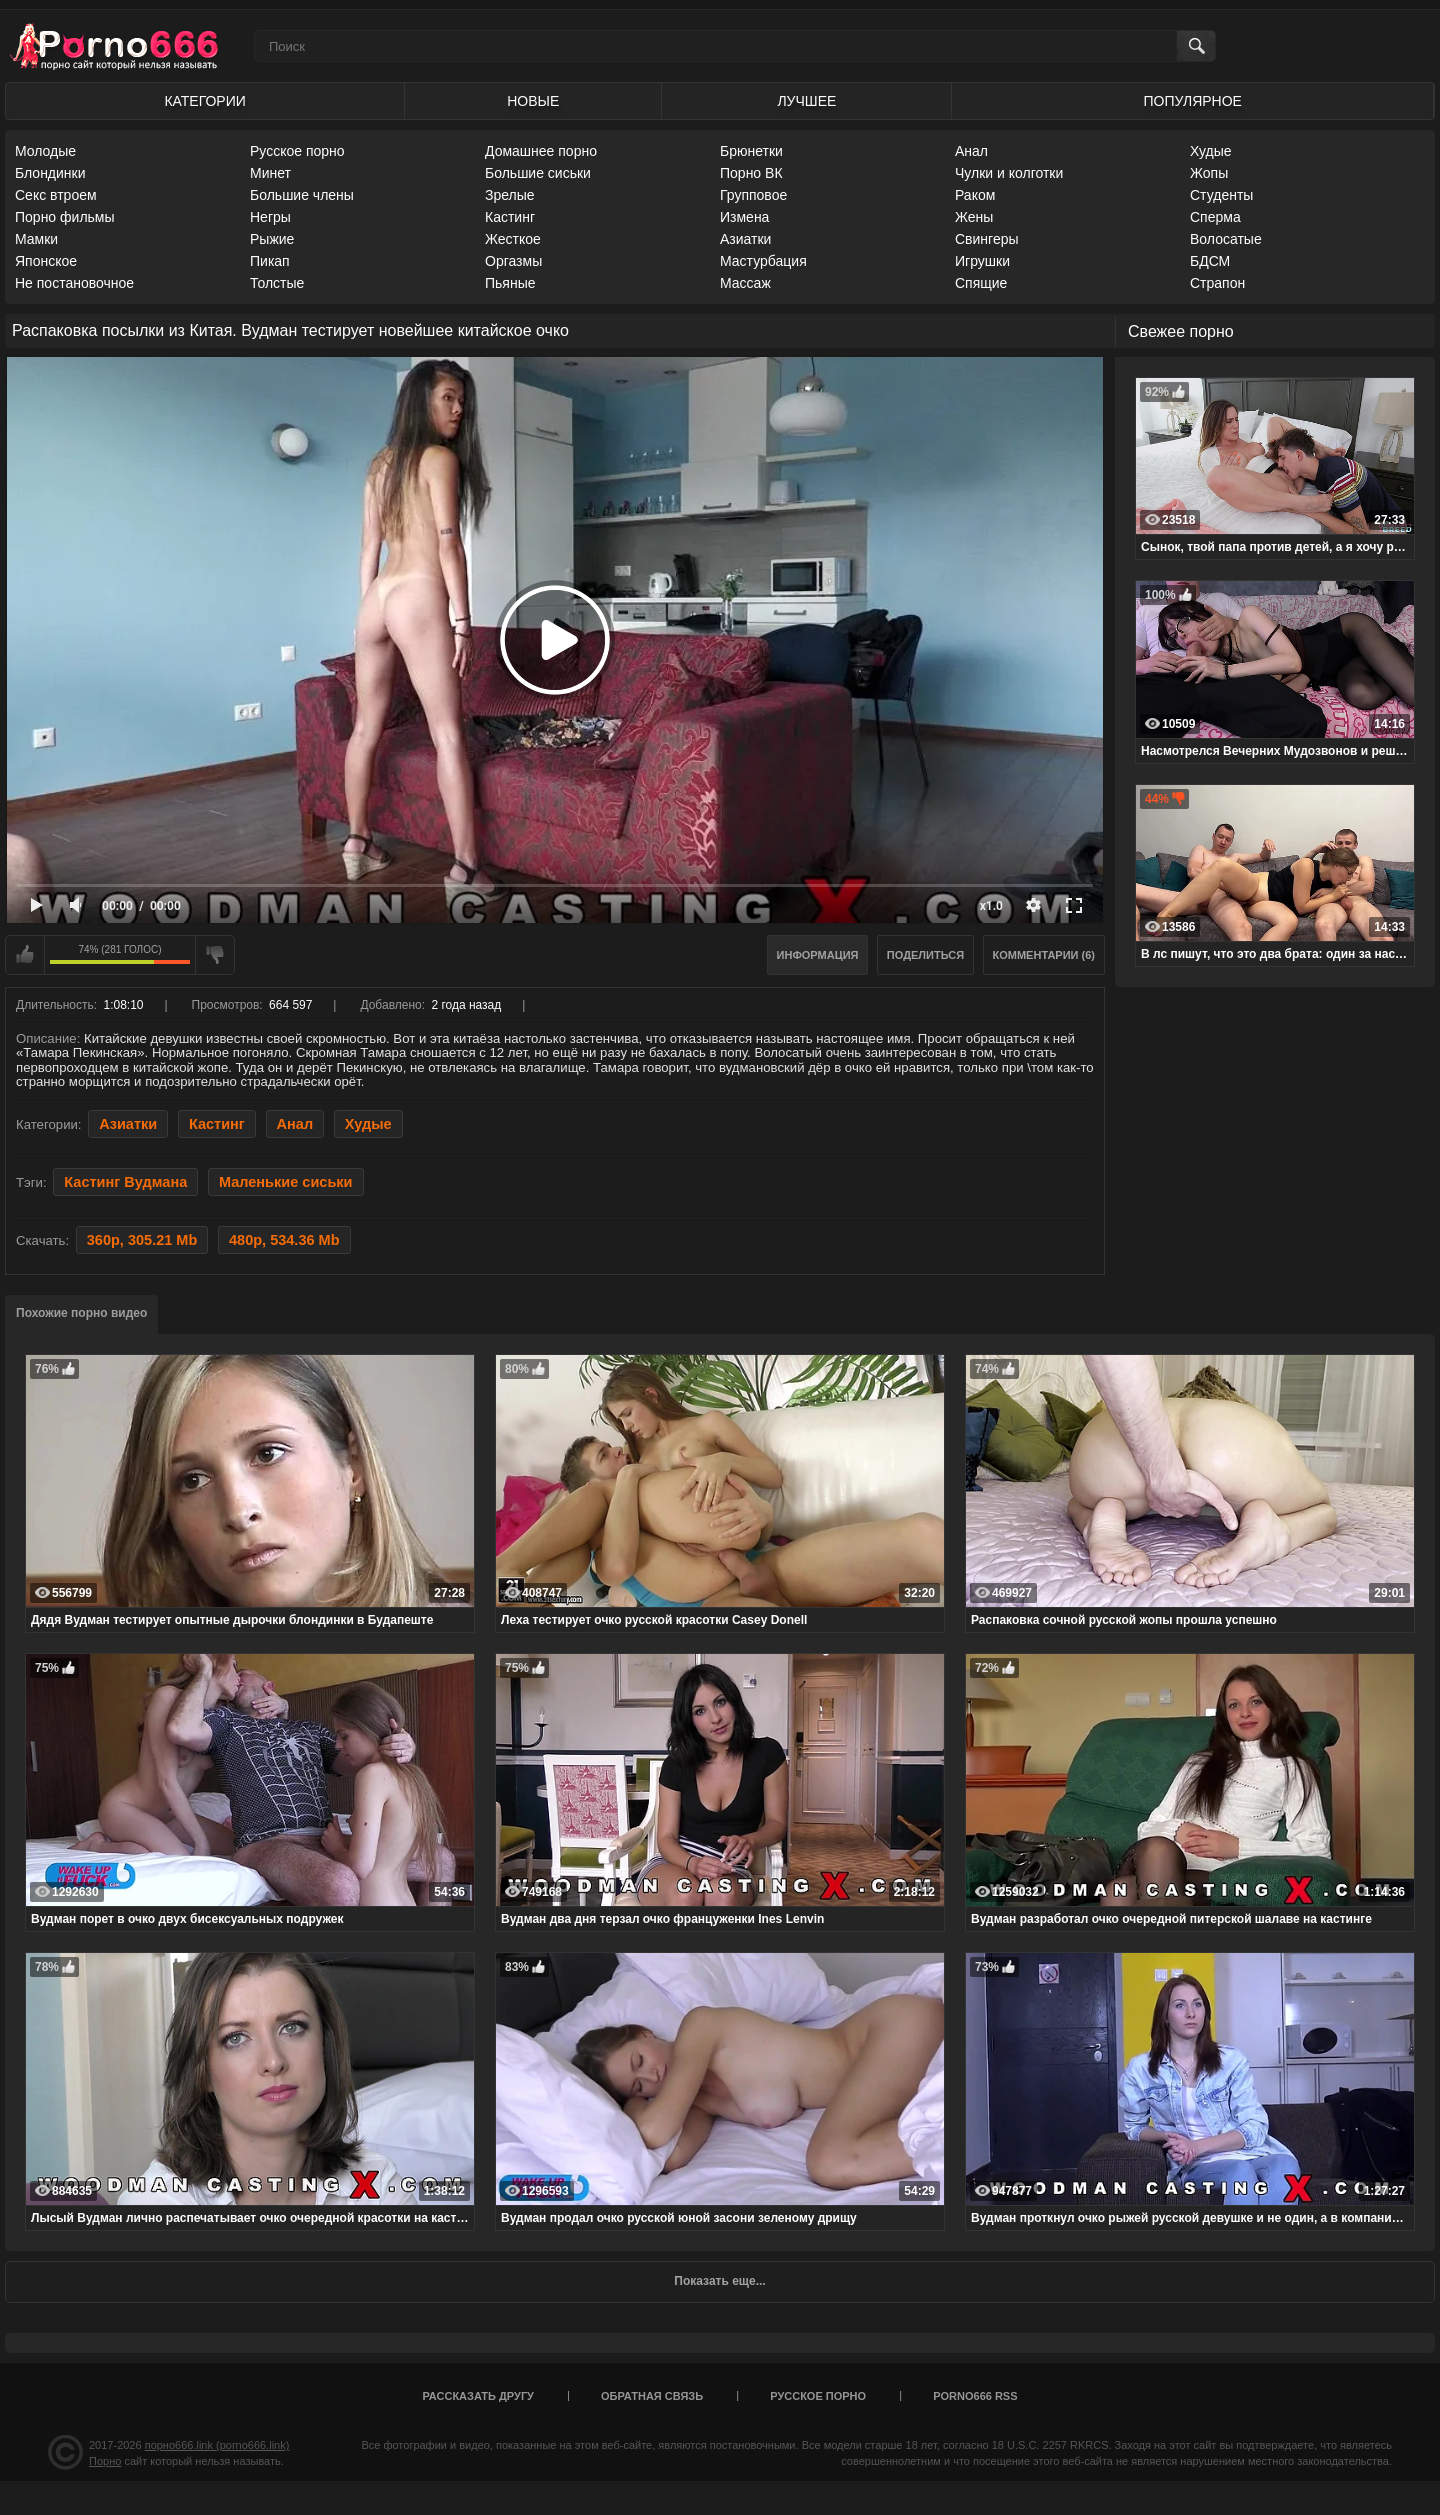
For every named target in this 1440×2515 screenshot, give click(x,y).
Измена (744, 217)
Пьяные (510, 283)
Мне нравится (25, 955)
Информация (818, 955)
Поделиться (925, 955)
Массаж (745, 283)
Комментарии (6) (1044, 955)
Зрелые (510, 195)
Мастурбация (763, 261)
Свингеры (987, 239)
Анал (971, 151)
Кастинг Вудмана (125, 1182)
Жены (974, 217)
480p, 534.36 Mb (284, 1240)
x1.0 (991, 906)
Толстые (277, 283)
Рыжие (272, 239)
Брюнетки (751, 151)
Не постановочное (74, 283)
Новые (533, 101)
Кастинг (510, 217)
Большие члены (302, 195)
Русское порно (297, 151)
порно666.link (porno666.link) (217, 2445)
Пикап (270, 261)
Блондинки (50, 173)
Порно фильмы (65, 217)
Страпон (1217, 283)
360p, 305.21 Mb (142, 1240)
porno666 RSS (975, 2396)
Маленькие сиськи (286, 1182)
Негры (270, 217)
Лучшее (806, 101)
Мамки (36, 239)
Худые (1211, 151)
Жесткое (513, 239)
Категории (204, 101)
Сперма (1215, 217)
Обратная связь (652, 2396)
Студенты (1221, 195)
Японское (46, 261)
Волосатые (1226, 239)
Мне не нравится (215, 955)
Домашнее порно (541, 151)
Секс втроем (56, 195)
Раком (975, 195)
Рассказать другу (478, 2396)
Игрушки (982, 261)
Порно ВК (751, 173)
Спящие (981, 283)
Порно (105, 2461)
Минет (270, 173)
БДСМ (1210, 261)
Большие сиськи (538, 173)
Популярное (1193, 101)
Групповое (753, 195)
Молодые (45, 151)
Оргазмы (513, 261)
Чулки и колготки (1009, 173)
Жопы (1209, 173)
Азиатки (745, 239)
